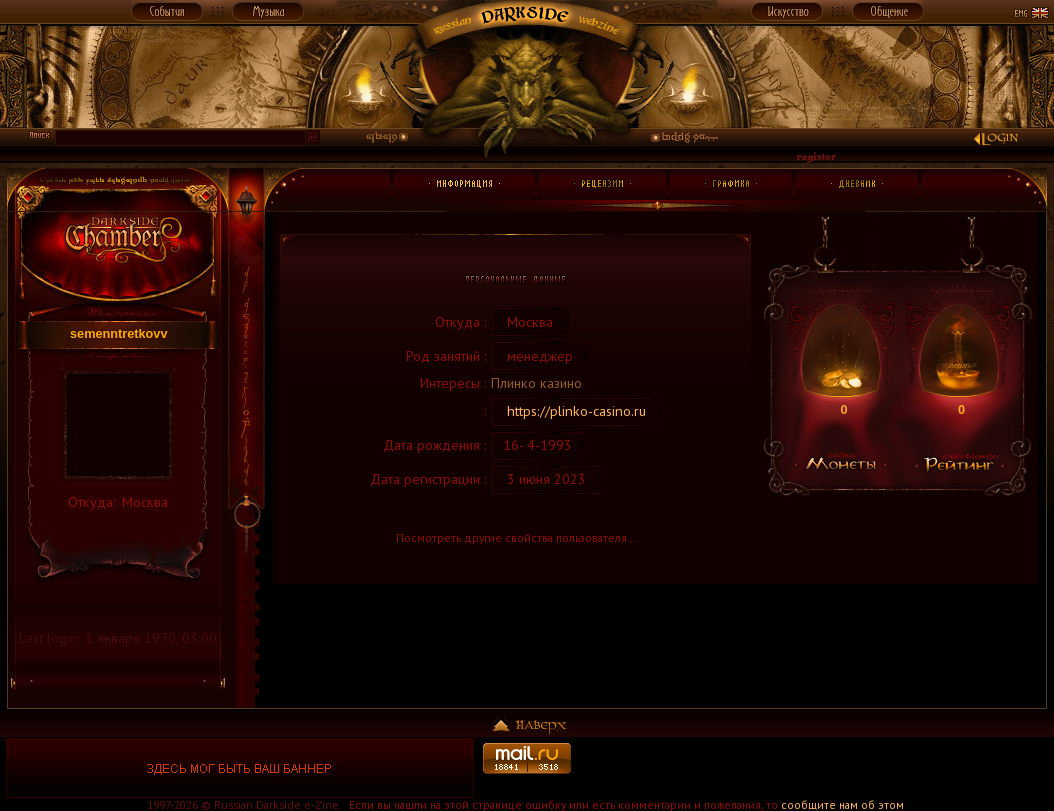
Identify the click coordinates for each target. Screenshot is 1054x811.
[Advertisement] (814, 768)
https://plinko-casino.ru (576, 411)
